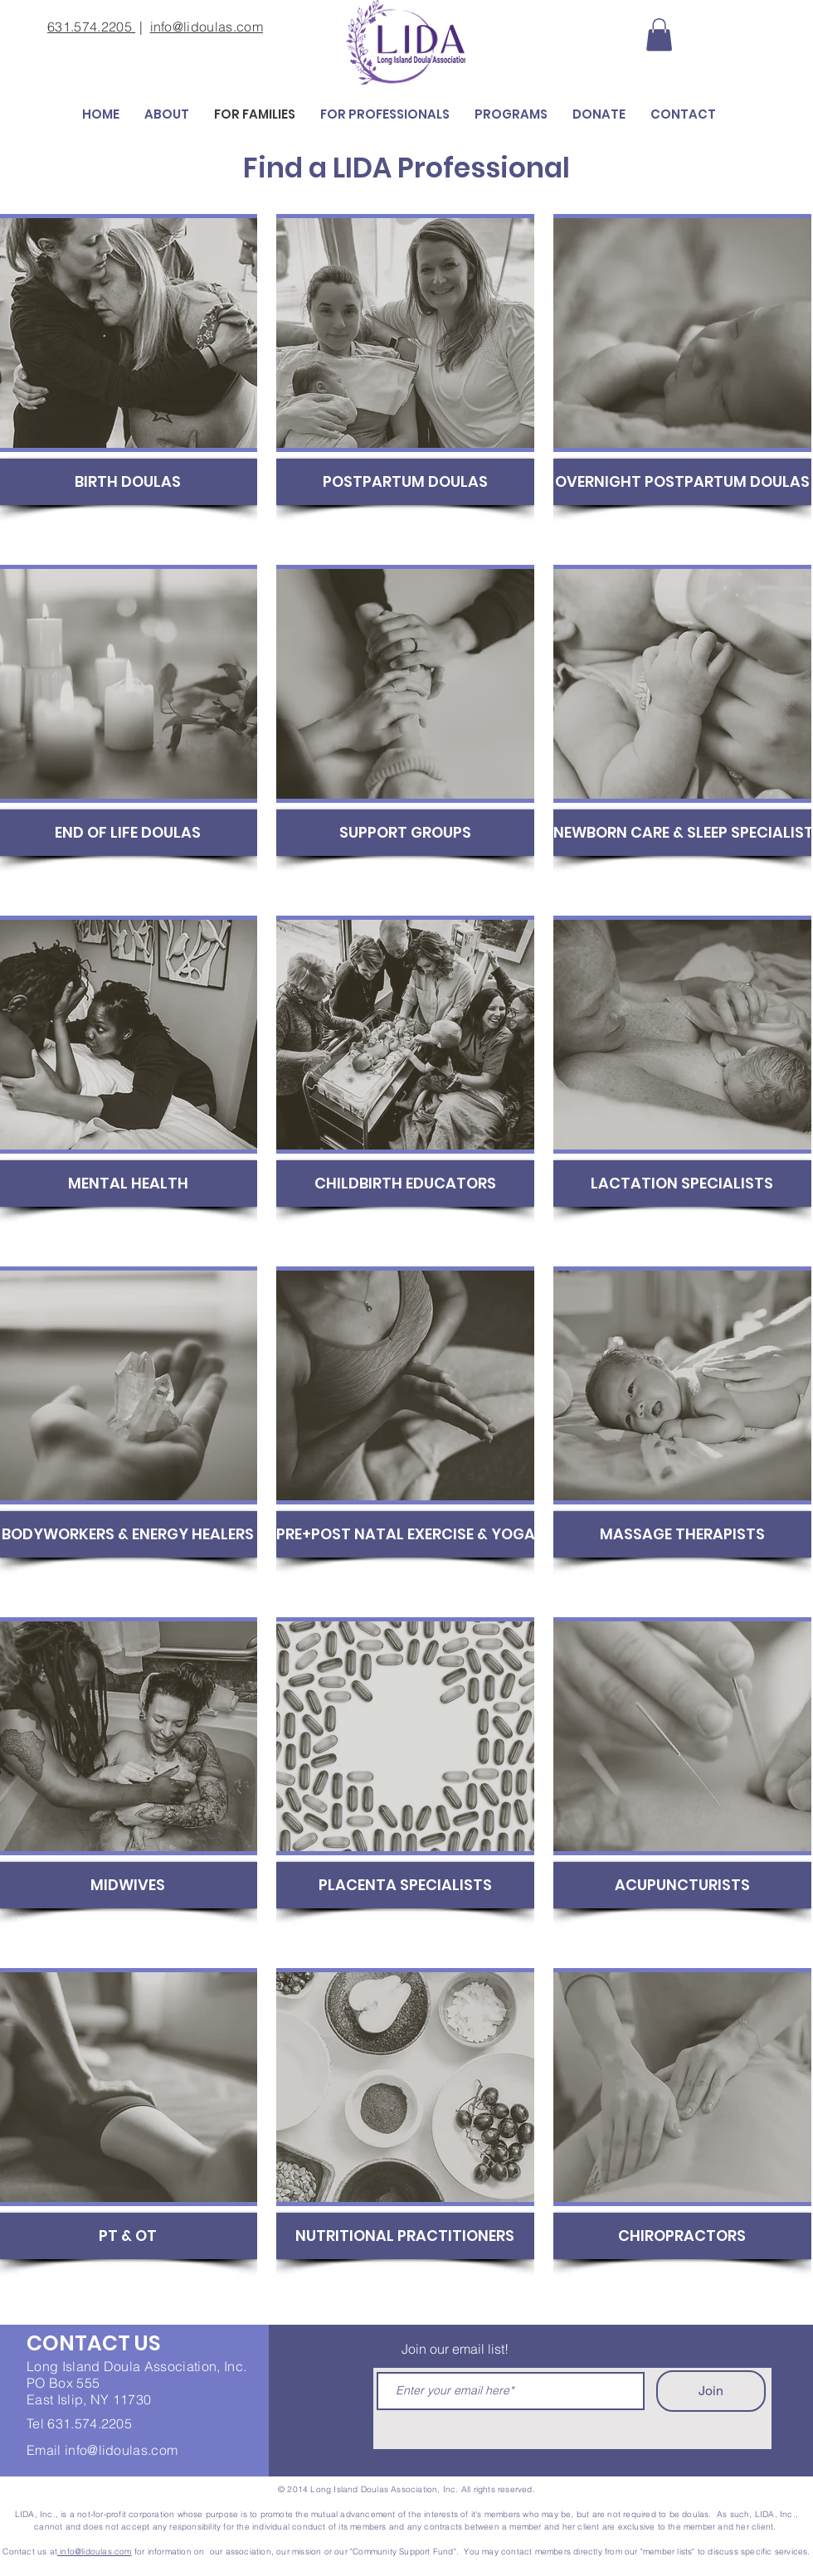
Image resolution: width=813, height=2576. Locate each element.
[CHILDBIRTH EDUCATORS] (405, 1183)
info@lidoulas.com (206, 26)
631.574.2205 (91, 26)
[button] (659, 34)
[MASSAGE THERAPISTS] (682, 1534)
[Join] (711, 2391)
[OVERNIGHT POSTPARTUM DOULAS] (682, 482)
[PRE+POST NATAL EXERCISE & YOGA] (405, 1534)
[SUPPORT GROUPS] (405, 832)
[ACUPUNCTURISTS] (682, 1885)
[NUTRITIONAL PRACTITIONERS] (405, 2236)
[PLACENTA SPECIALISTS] (405, 1885)
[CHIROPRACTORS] (682, 2236)
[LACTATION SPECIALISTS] (682, 1183)
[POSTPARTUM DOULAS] (405, 482)
